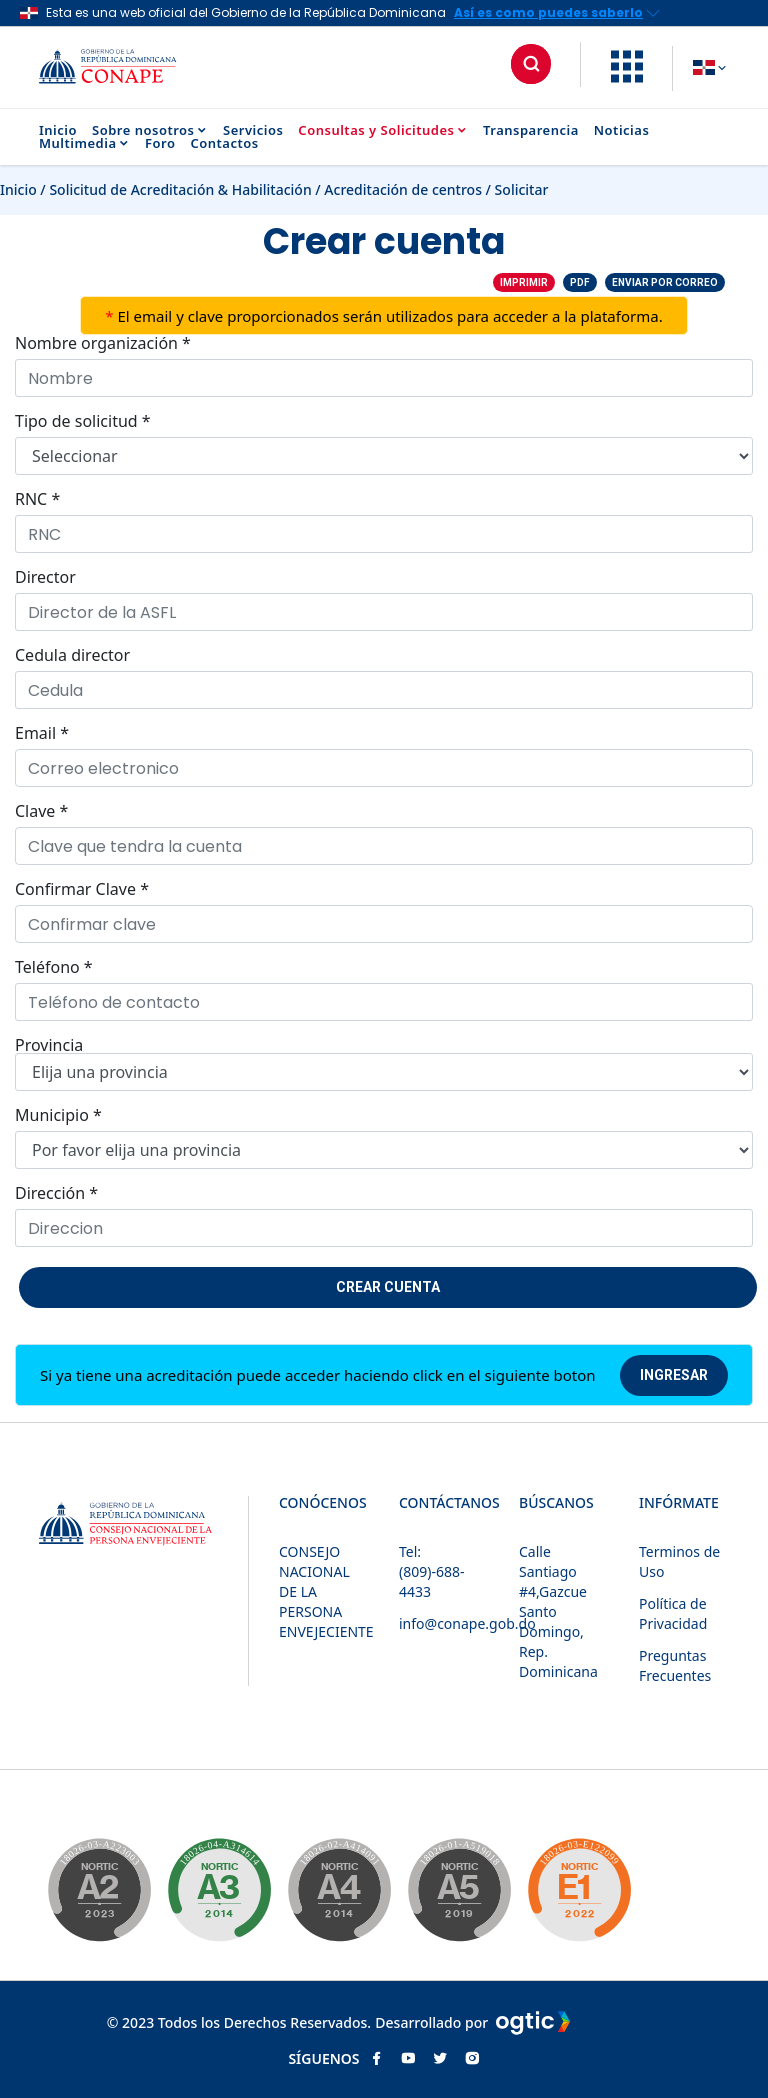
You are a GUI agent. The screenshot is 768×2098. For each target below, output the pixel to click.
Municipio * (58, 1115)
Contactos (224, 143)
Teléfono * (54, 967)
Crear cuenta (388, 1287)
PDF (580, 282)
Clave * (41, 811)
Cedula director (72, 655)
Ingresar (674, 1375)
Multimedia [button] (84, 143)
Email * (42, 733)
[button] (627, 77)
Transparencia (531, 130)
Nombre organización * (103, 343)
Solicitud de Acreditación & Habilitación (180, 189)
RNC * (37, 499)
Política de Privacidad (673, 1613)
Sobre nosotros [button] (150, 130)
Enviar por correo (665, 282)
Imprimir (524, 282)
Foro (160, 143)
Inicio (58, 130)
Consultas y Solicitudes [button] (383, 130)
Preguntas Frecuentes (675, 1665)
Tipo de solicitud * (83, 421)
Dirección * (56, 1193)
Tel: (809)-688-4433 (431, 1571)
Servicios (253, 130)
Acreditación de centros (403, 189)
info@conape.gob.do (467, 1623)
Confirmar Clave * (82, 889)
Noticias (622, 130)
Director (45, 577)
